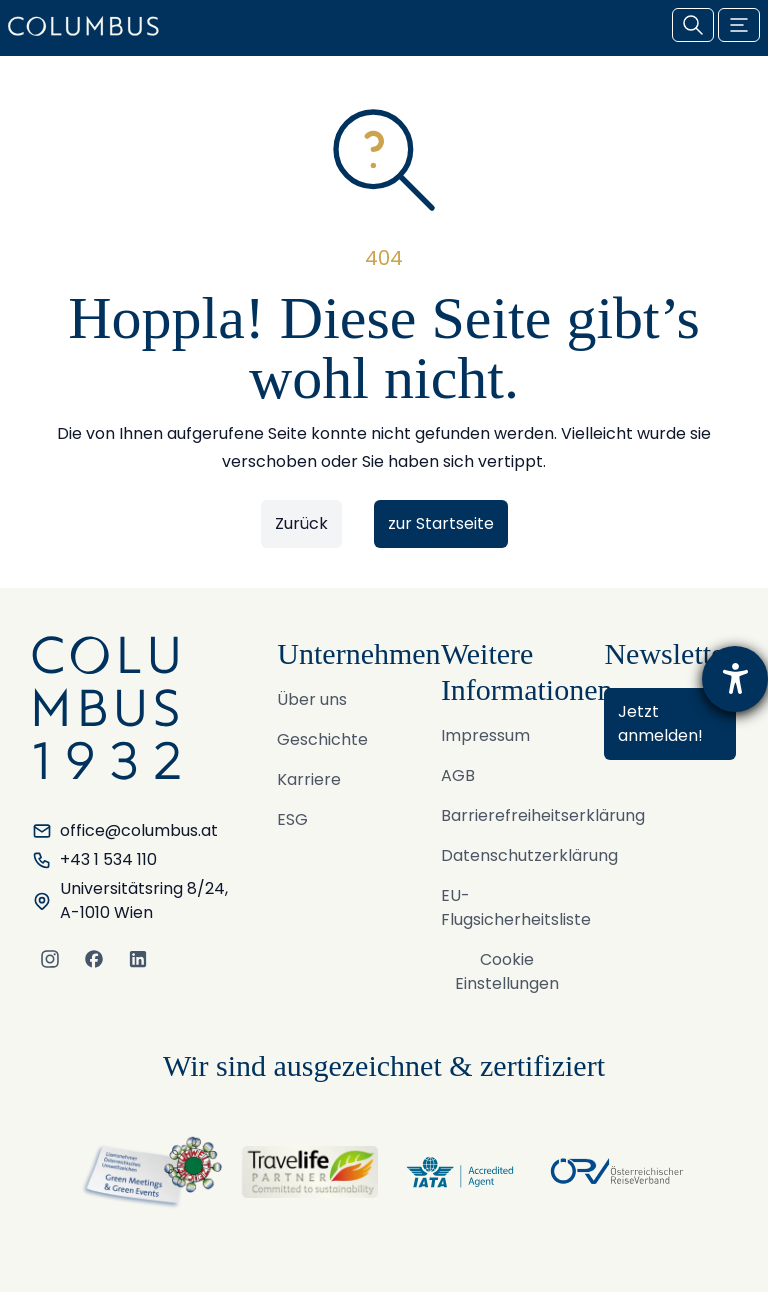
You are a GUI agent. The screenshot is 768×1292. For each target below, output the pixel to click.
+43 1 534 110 (94, 859)
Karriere (309, 779)
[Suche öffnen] (693, 25)
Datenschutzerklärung (529, 855)
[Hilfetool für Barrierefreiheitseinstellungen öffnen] (735, 679)
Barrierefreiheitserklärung (543, 815)
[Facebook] (94, 959)
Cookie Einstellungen (507, 971)
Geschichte (322, 739)
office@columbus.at (125, 830)
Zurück (301, 523)
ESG (292, 819)
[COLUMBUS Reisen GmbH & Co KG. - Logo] (89, 26)
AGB (458, 775)
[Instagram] (50, 959)
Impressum (485, 735)
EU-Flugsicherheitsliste (516, 907)
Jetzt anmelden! (660, 723)
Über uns (312, 699)
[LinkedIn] (138, 959)
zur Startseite (441, 523)
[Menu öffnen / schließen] (739, 25)
